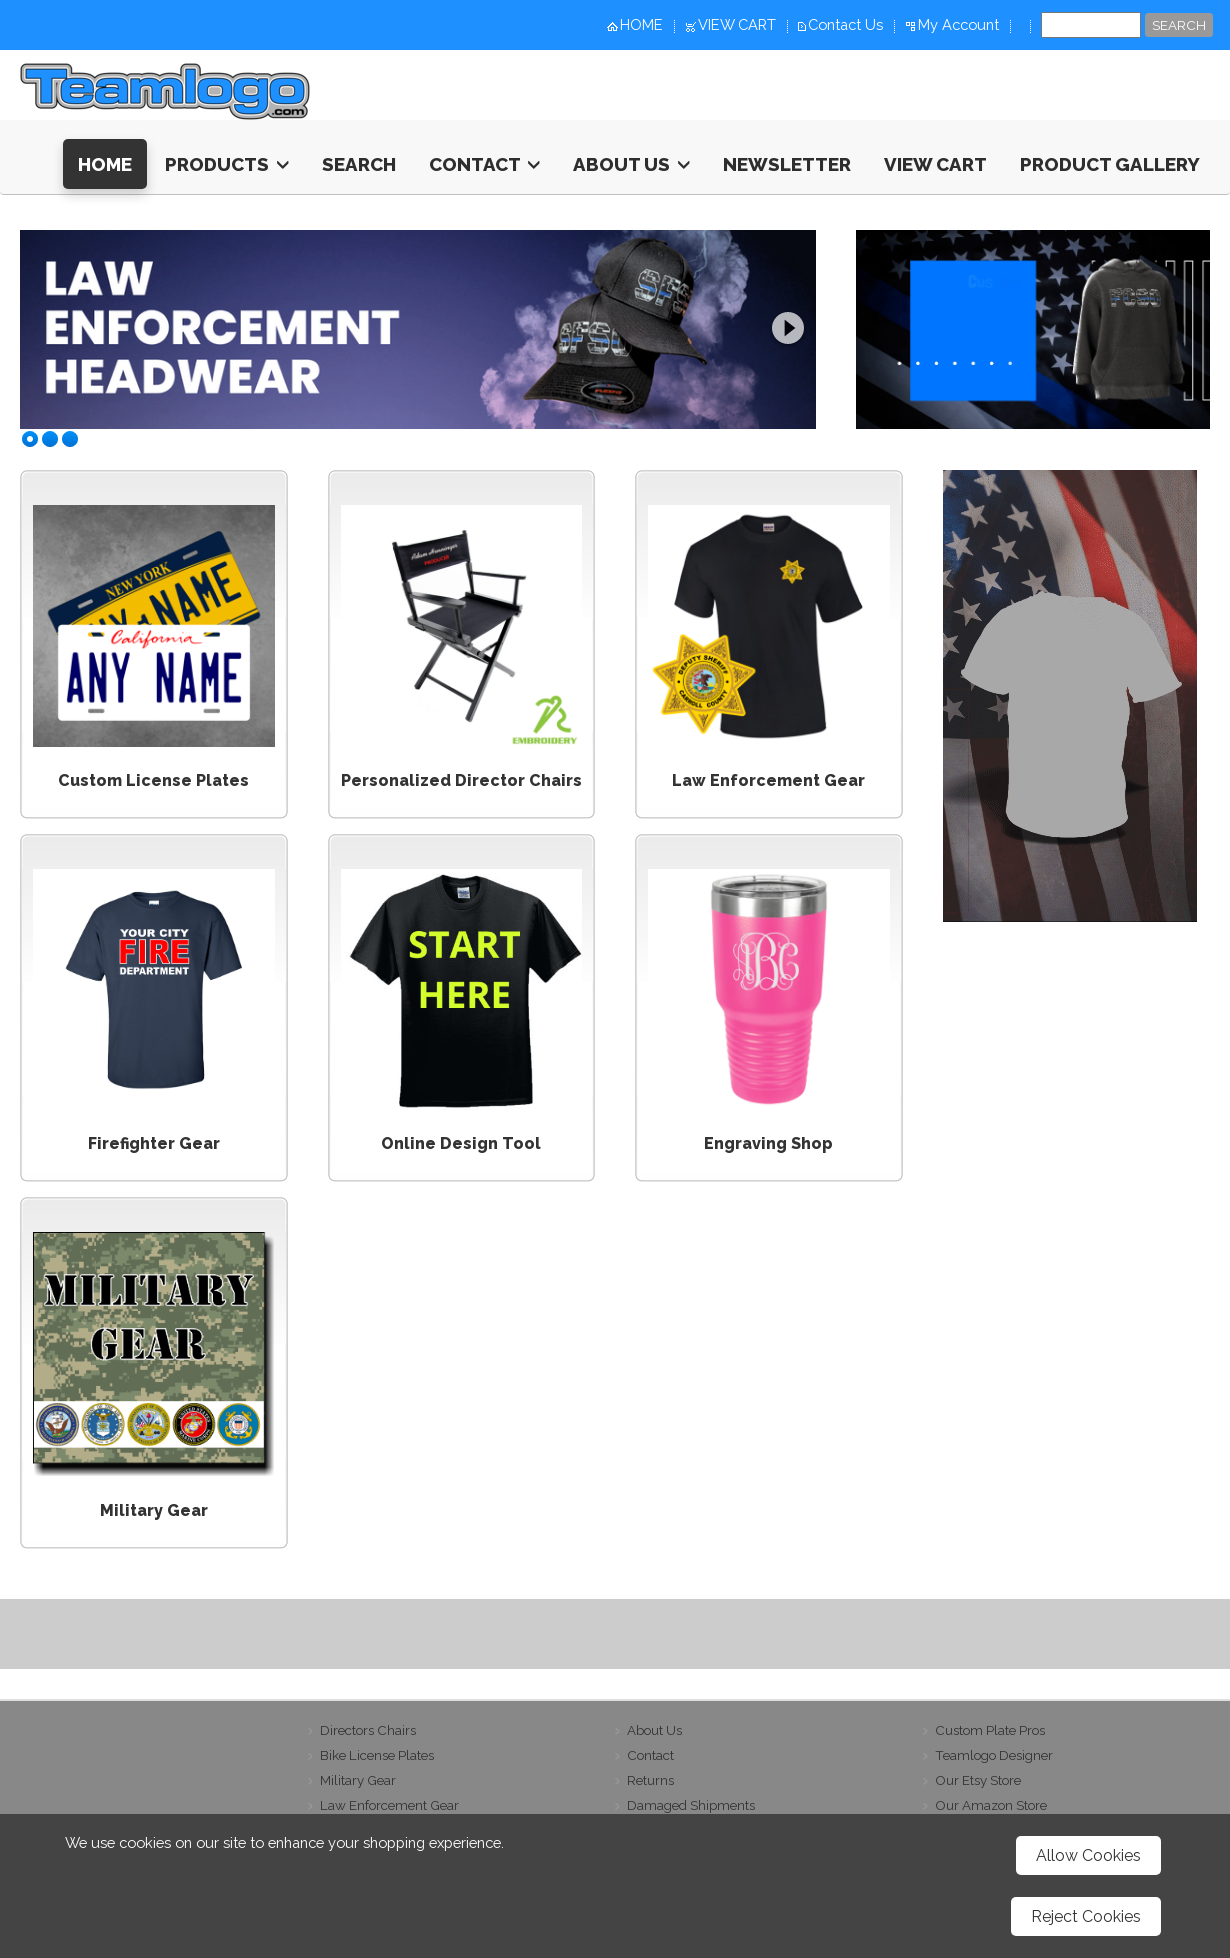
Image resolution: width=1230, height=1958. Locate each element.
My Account (958, 24)
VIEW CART (737, 24)
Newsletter (787, 164)
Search (359, 164)
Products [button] (227, 164)
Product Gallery (1110, 164)
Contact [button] (484, 164)
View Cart (935, 164)
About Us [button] (631, 164)
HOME (641, 24)
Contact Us (845, 24)
